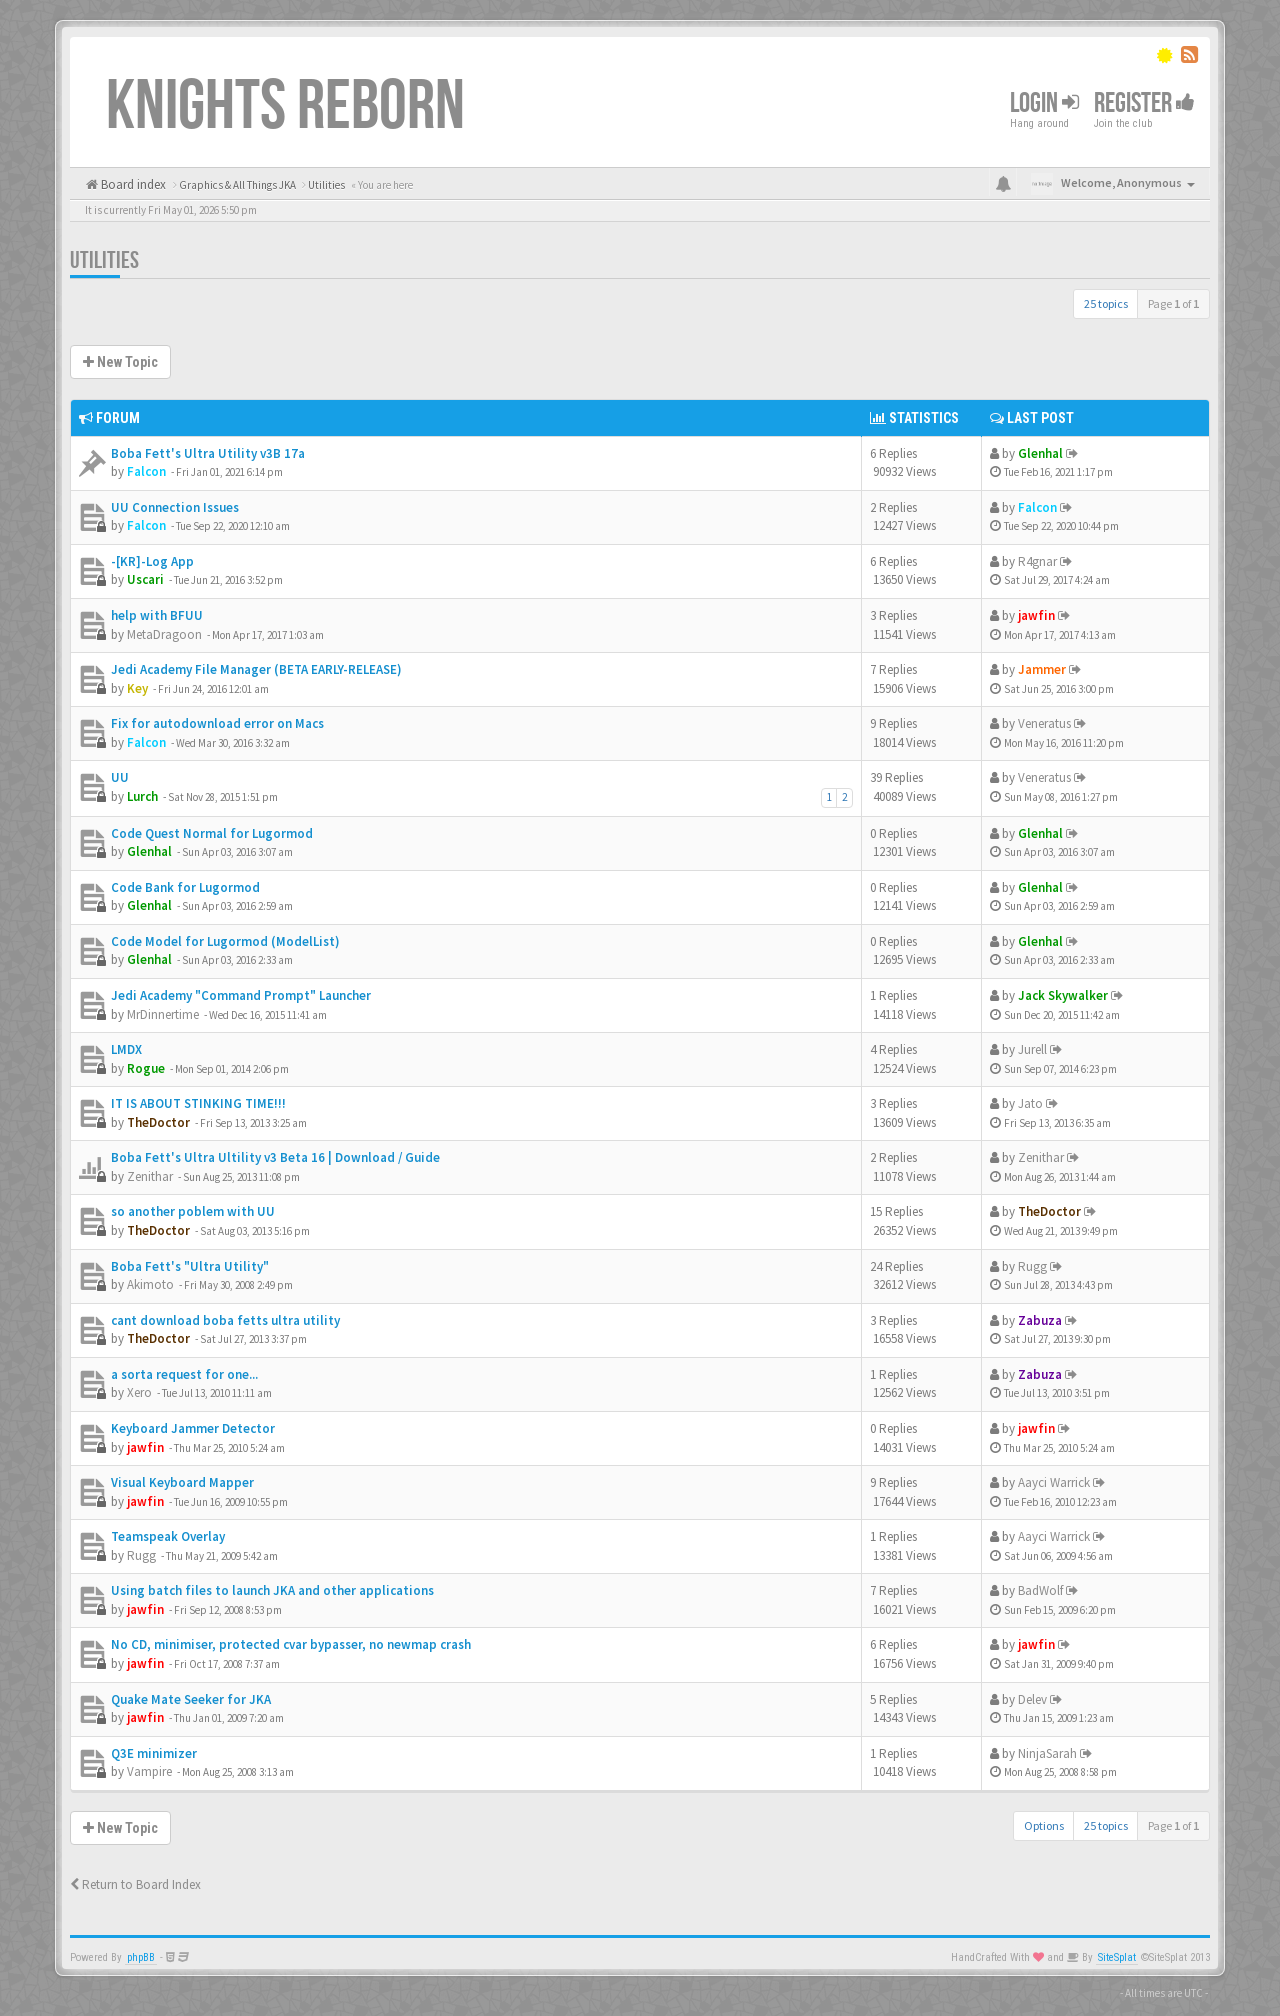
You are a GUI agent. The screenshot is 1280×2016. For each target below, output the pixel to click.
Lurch (142, 796)
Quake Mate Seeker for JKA (191, 1699)
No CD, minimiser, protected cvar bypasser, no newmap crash (291, 1644)
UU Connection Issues (175, 507)
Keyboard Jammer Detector (193, 1428)
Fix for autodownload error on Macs (217, 723)
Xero (139, 1392)
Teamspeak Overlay (168, 1536)
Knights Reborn (285, 107)
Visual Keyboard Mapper (182, 1482)
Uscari (145, 579)
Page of (1173, 303)
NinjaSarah (1047, 1753)
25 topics (1106, 303)
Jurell (1032, 1049)
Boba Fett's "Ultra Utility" (190, 1266)
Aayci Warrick (1054, 1482)
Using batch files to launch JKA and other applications (272, 1590)
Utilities (104, 260)
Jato (1030, 1103)
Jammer (1042, 669)
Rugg (1032, 1266)
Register (1144, 103)
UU (120, 777)
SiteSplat (1117, 1957)
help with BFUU (157, 615)
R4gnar (1037, 561)
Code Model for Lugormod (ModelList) (225, 941)
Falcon (146, 471)
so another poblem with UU (193, 1211)
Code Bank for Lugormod (185, 887)
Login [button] (1044, 103)
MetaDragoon (164, 634)
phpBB (141, 1957)
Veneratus (1044, 723)
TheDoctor (158, 1122)
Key (137, 688)
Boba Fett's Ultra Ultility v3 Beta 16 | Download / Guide (275, 1157)
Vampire (149, 1771)
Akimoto (150, 1284)
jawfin (1036, 615)
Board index (132, 184)
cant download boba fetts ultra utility (225, 1320)
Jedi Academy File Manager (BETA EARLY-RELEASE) (256, 669)
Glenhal (1040, 453)
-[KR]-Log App (152, 561)
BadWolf (1040, 1590)
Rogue (146, 1068)
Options (1044, 1825)
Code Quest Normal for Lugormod (212, 833)
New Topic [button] (120, 362)
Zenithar (150, 1176)
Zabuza (1040, 1320)
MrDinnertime (163, 1014)
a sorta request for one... (184, 1374)
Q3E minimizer (154, 1753)
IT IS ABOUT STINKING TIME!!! (198, 1103)
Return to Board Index (135, 1884)
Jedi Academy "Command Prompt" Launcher (241, 995)
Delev (1032, 1699)
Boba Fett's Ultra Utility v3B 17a (208, 453)
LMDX (126, 1049)
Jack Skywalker (1063, 995)
